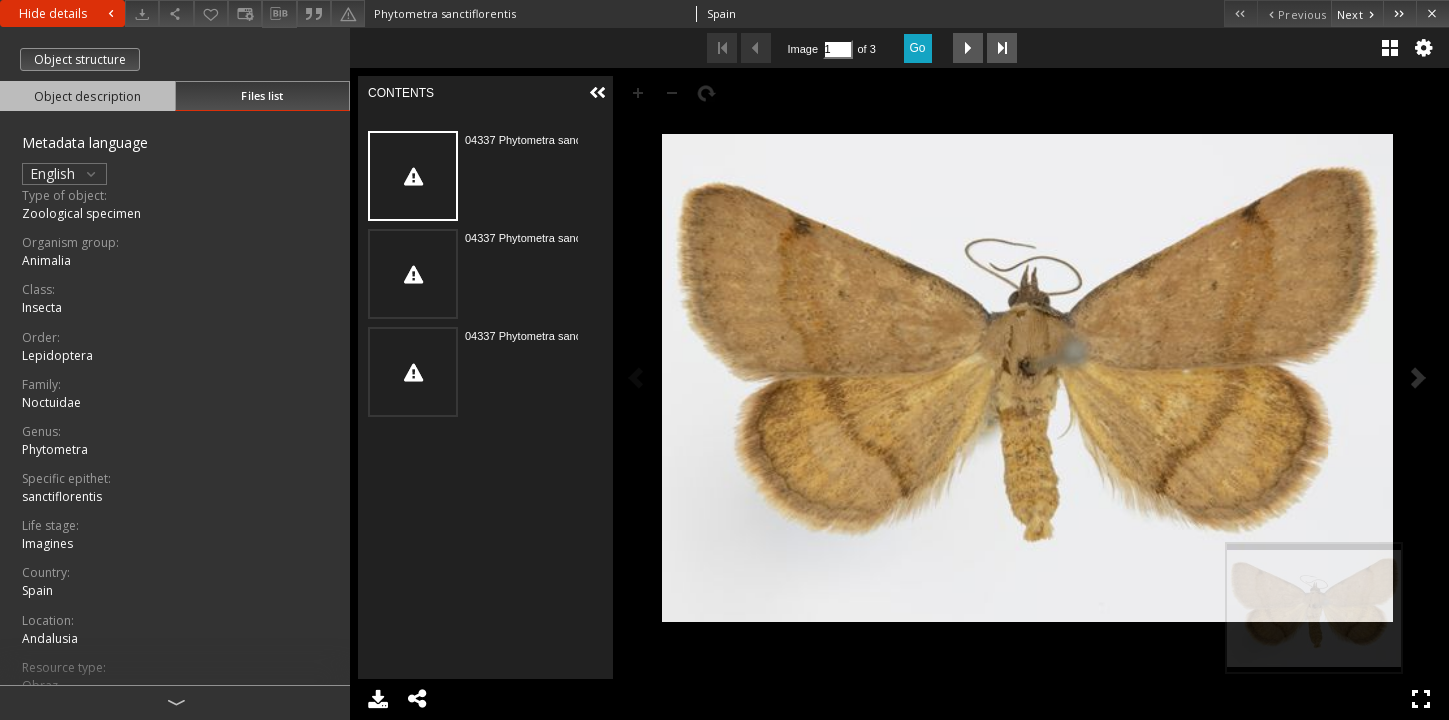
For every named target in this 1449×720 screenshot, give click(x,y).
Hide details (69, 13)
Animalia (46, 260)
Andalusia (50, 638)
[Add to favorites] (211, 13)
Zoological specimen (81, 213)
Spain (37, 590)
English (64, 173)
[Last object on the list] (1399, 13)
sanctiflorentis (62, 496)
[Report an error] (348, 13)
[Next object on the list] (1357, 13)
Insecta (42, 307)
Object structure (80, 59)
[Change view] (245, 13)
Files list (262, 95)
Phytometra (55, 449)
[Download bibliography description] (279, 14)
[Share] (176, 13)
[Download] (142, 13)
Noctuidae (51, 402)
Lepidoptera (57, 355)
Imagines (47, 543)
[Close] (1432, 13)
